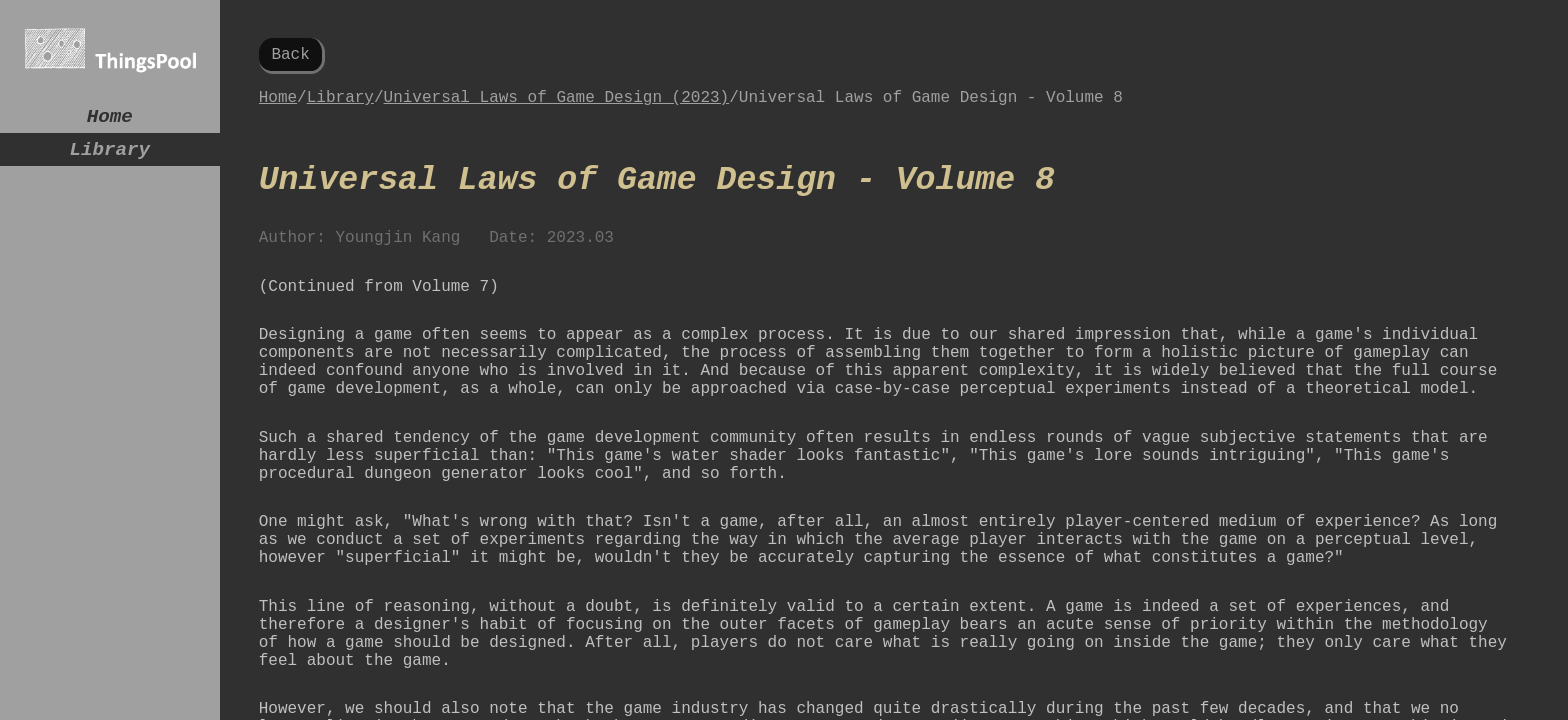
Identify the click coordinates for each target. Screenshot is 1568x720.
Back (290, 57)
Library (109, 157)
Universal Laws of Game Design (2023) (557, 106)
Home (110, 119)
